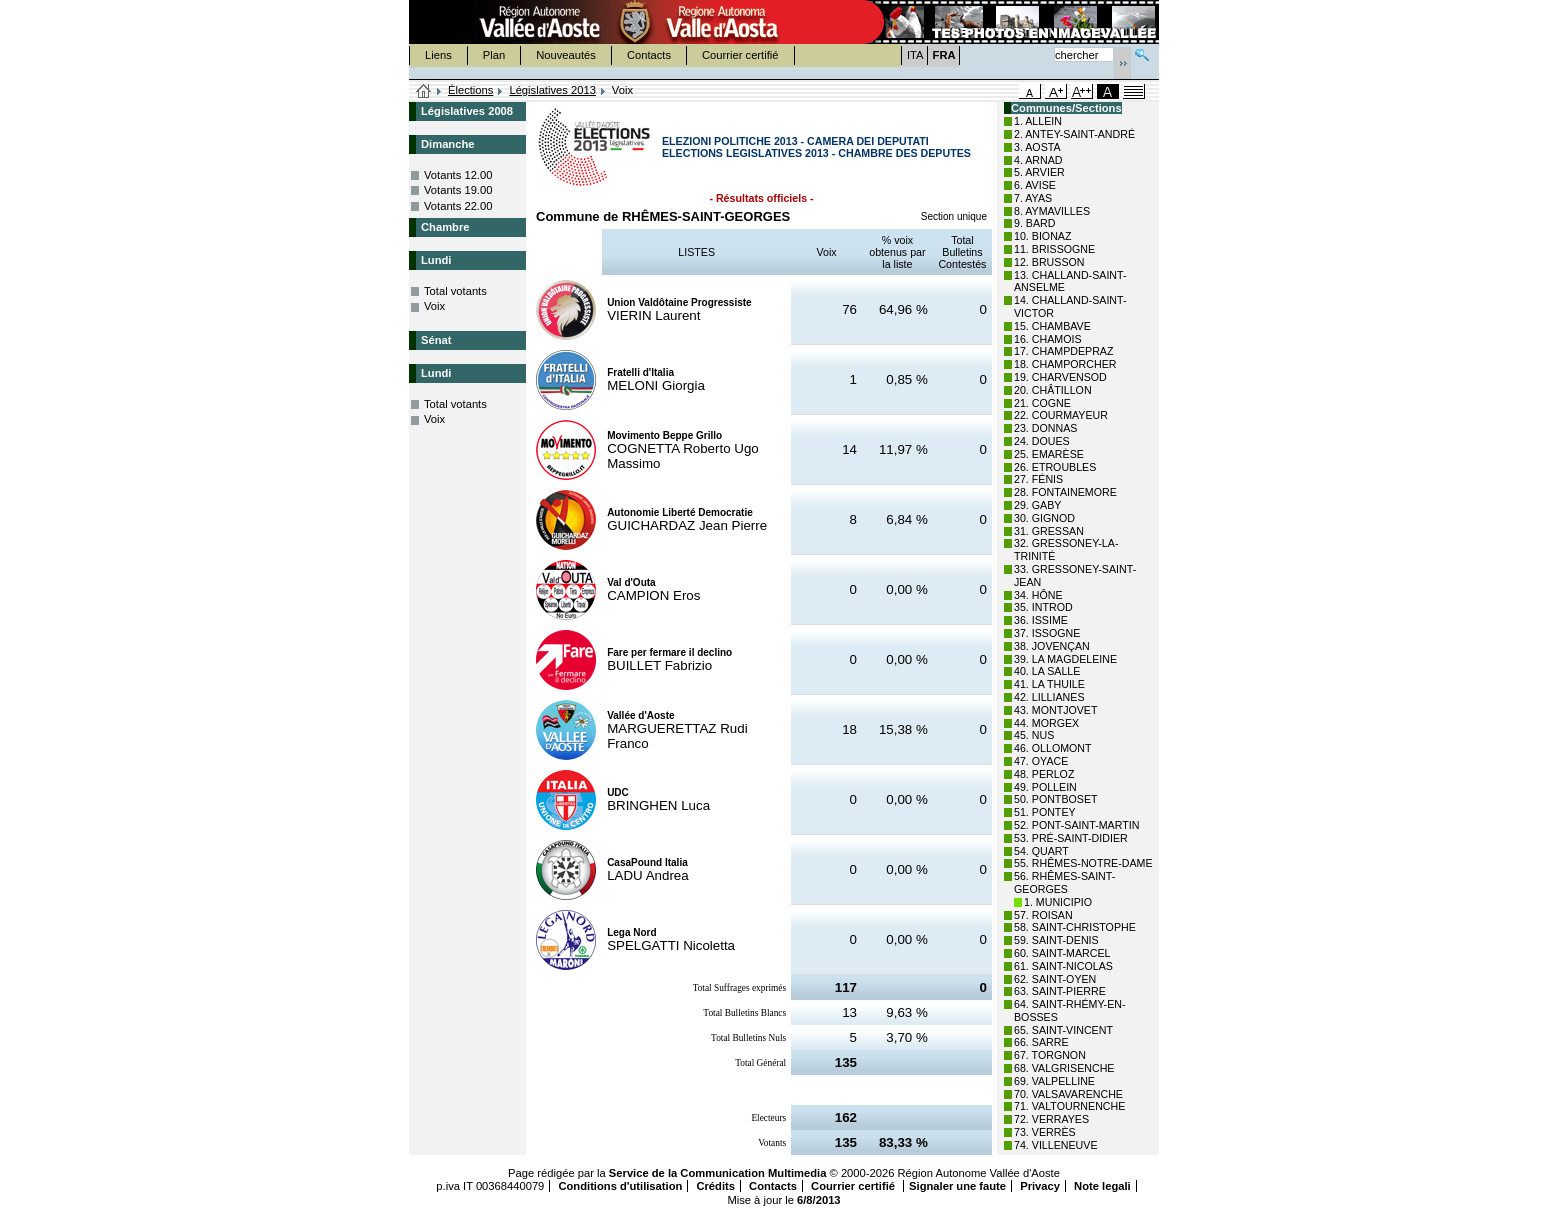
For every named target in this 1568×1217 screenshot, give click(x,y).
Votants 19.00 (458, 190)
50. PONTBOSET (1056, 799)
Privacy (1040, 1186)
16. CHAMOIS (1048, 339)
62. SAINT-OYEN (1055, 979)
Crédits (715, 1186)
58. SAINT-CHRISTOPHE (1075, 927)
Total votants (455, 291)
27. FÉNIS (1038, 479)
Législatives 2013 (552, 90)
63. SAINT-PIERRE (1060, 991)
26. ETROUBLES (1055, 467)
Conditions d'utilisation (620, 1186)
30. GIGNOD (1044, 518)
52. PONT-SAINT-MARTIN (1076, 825)
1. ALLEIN (1038, 121)
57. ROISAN (1043, 915)
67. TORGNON (1050, 1055)
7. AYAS (1033, 198)
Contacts (649, 55)
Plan (494, 55)
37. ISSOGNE (1047, 633)
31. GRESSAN (1049, 531)
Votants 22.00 (458, 206)
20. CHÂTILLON (1053, 390)
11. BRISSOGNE (1054, 249)
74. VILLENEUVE (1056, 1145)
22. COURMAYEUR (1061, 415)
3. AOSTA (1037, 147)
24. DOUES (1042, 441)
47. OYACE (1041, 761)
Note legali (1102, 1186)
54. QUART (1041, 851)
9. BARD (1034, 223)
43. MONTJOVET (1056, 710)
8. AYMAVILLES (1052, 211)
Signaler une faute (957, 1186)
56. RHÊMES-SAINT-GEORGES (1064, 882)
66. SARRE (1041, 1042)
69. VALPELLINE (1054, 1081)
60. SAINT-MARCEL (1062, 953)
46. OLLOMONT (1053, 748)
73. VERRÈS (1045, 1132)
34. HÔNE (1038, 595)
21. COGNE (1042, 403)
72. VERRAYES (1051, 1119)
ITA (915, 55)
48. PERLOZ (1044, 774)
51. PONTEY (1045, 812)
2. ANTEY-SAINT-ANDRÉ (1074, 134)
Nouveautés (566, 55)
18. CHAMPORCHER (1065, 364)
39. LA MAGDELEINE (1065, 659)
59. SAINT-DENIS (1056, 940)
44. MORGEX (1046, 723)
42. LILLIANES (1049, 697)
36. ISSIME (1041, 620)
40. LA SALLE (1047, 671)
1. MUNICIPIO (1058, 902)
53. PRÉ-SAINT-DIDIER (1071, 838)
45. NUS (1034, 735)
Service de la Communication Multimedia (718, 1173)
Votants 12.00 (458, 175)
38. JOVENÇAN (1052, 646)
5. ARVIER (1039, 172)
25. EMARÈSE (1049, 454)
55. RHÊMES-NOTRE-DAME (1083, 863)
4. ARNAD (1038, 160)
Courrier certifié (740, 55)
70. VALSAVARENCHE (1068, 1094)
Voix (434, 306)
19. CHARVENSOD (1060, 377)
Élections (470, 90)
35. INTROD (1043, 607)
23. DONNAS (1045, 428)
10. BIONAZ (1042, 236)
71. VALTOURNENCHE (1069, 1106)
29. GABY (1037, 505)
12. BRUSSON (1049, 262)
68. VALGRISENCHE (1064, 1068)
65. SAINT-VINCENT (1063, 1030)
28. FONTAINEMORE (1065, 492)
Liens (438, 55)
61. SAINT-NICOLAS (1063, 966)
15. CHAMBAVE (1052, 326)
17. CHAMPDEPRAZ (1063, 351)
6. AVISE (1035, 185)
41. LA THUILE (1049, 684)
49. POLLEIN (1045, 787)
